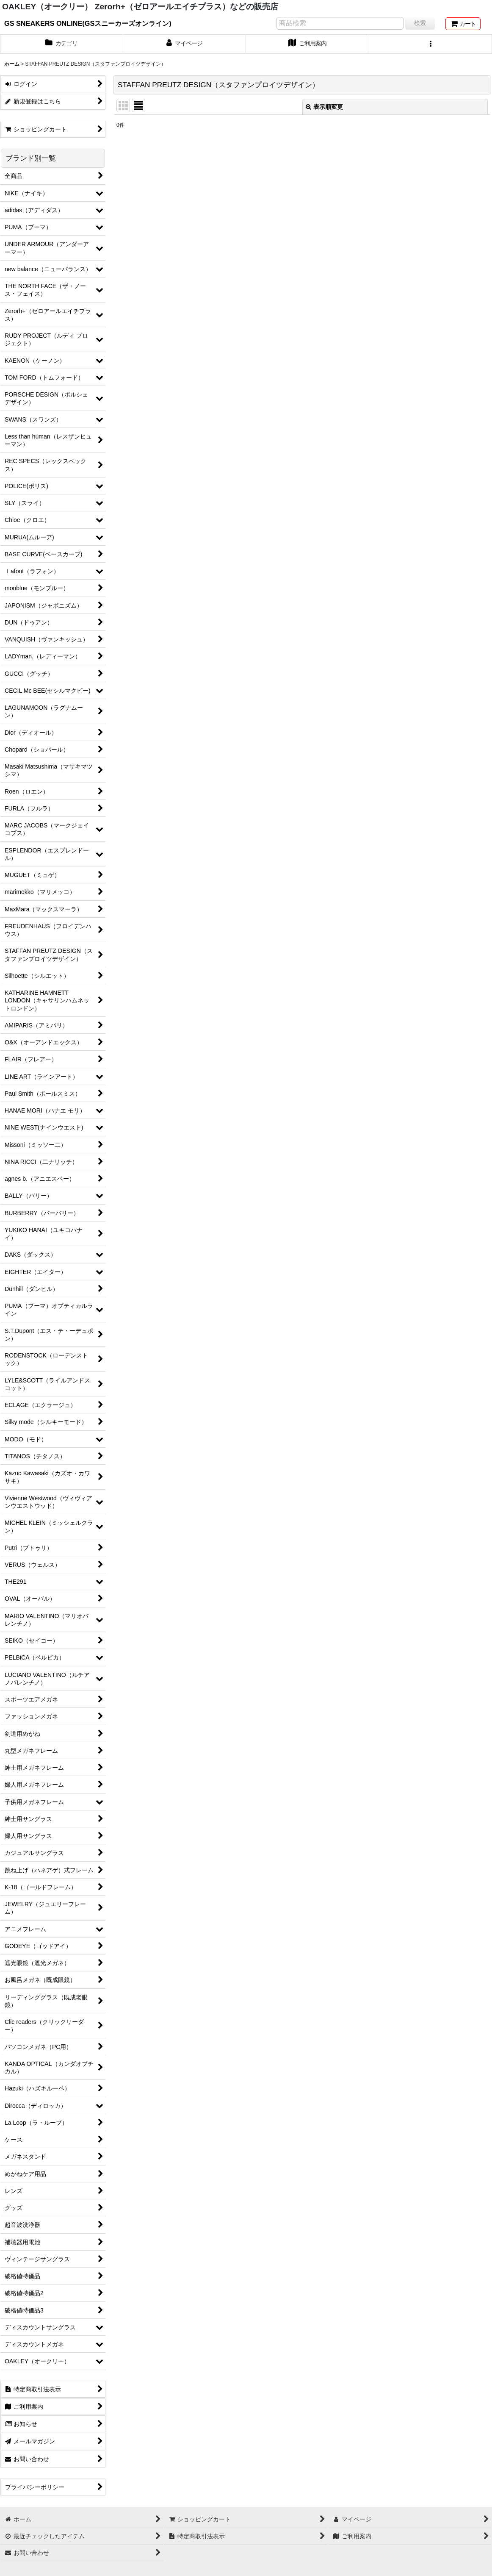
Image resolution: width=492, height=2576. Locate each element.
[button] (430, 44)
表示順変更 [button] (324, 106)
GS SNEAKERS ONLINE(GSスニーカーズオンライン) (87, 23)
